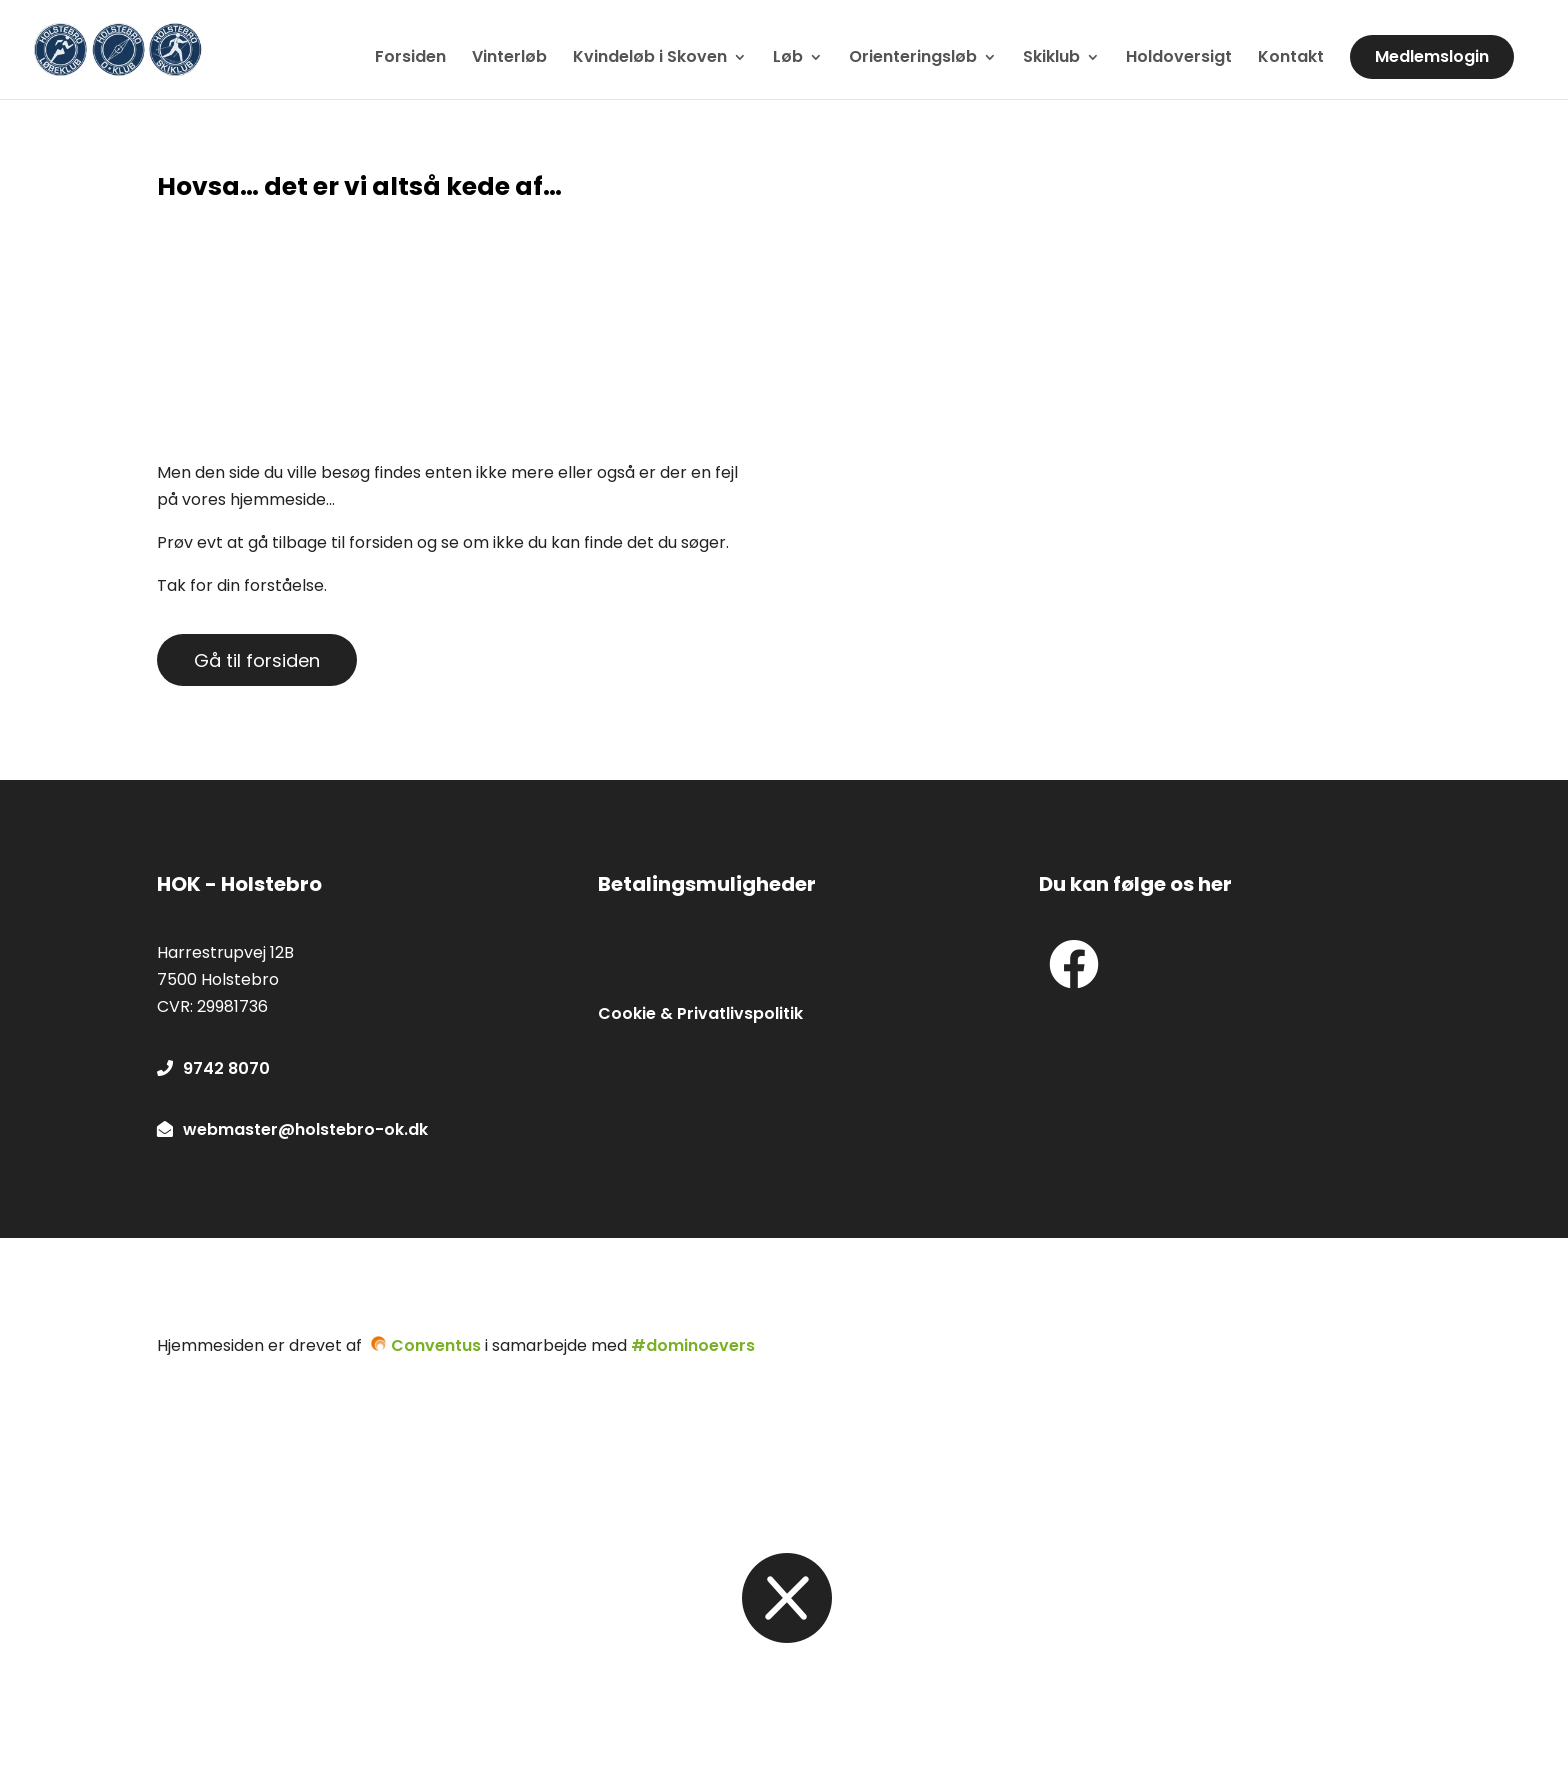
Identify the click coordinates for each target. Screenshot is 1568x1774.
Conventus (436, 1345)
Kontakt (1291, 59)
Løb (788, 59)
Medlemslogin (1432, 56)
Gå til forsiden (257, 660)
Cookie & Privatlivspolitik (700, 1013)
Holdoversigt (1179, 59)
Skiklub (1051, 59)
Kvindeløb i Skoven (650, 59)
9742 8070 (213, 1068)
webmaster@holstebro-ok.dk (292, 1129)
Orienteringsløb (913, 59)
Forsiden (410, 59)
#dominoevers (693, 1345)
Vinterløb (509, 59)
